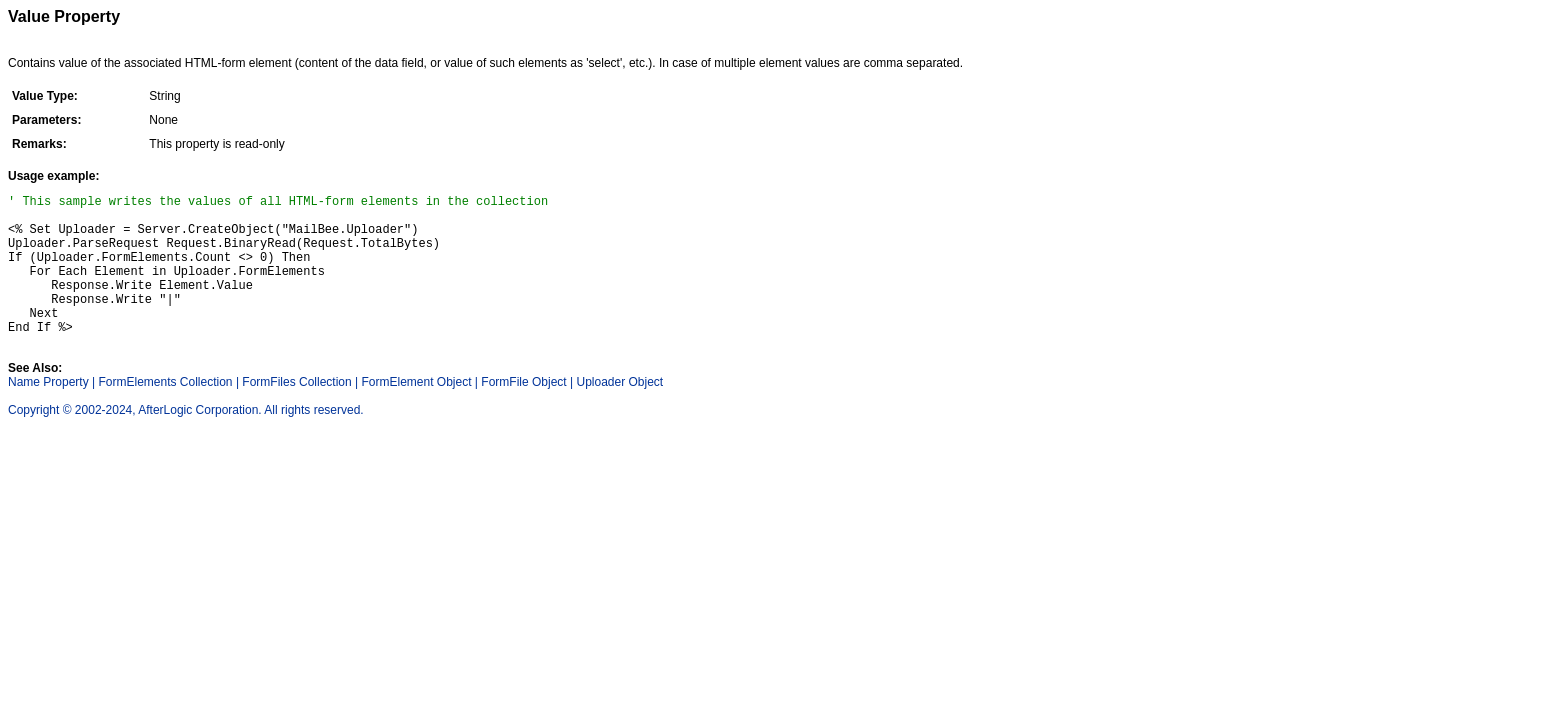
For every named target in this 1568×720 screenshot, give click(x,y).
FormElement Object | (420, 412)
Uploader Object (619, 412)
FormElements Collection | (169, 412)
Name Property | (51, 412)
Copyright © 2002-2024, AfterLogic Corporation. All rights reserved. (186, 440)
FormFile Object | (527, 412)
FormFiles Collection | (300, 412)
